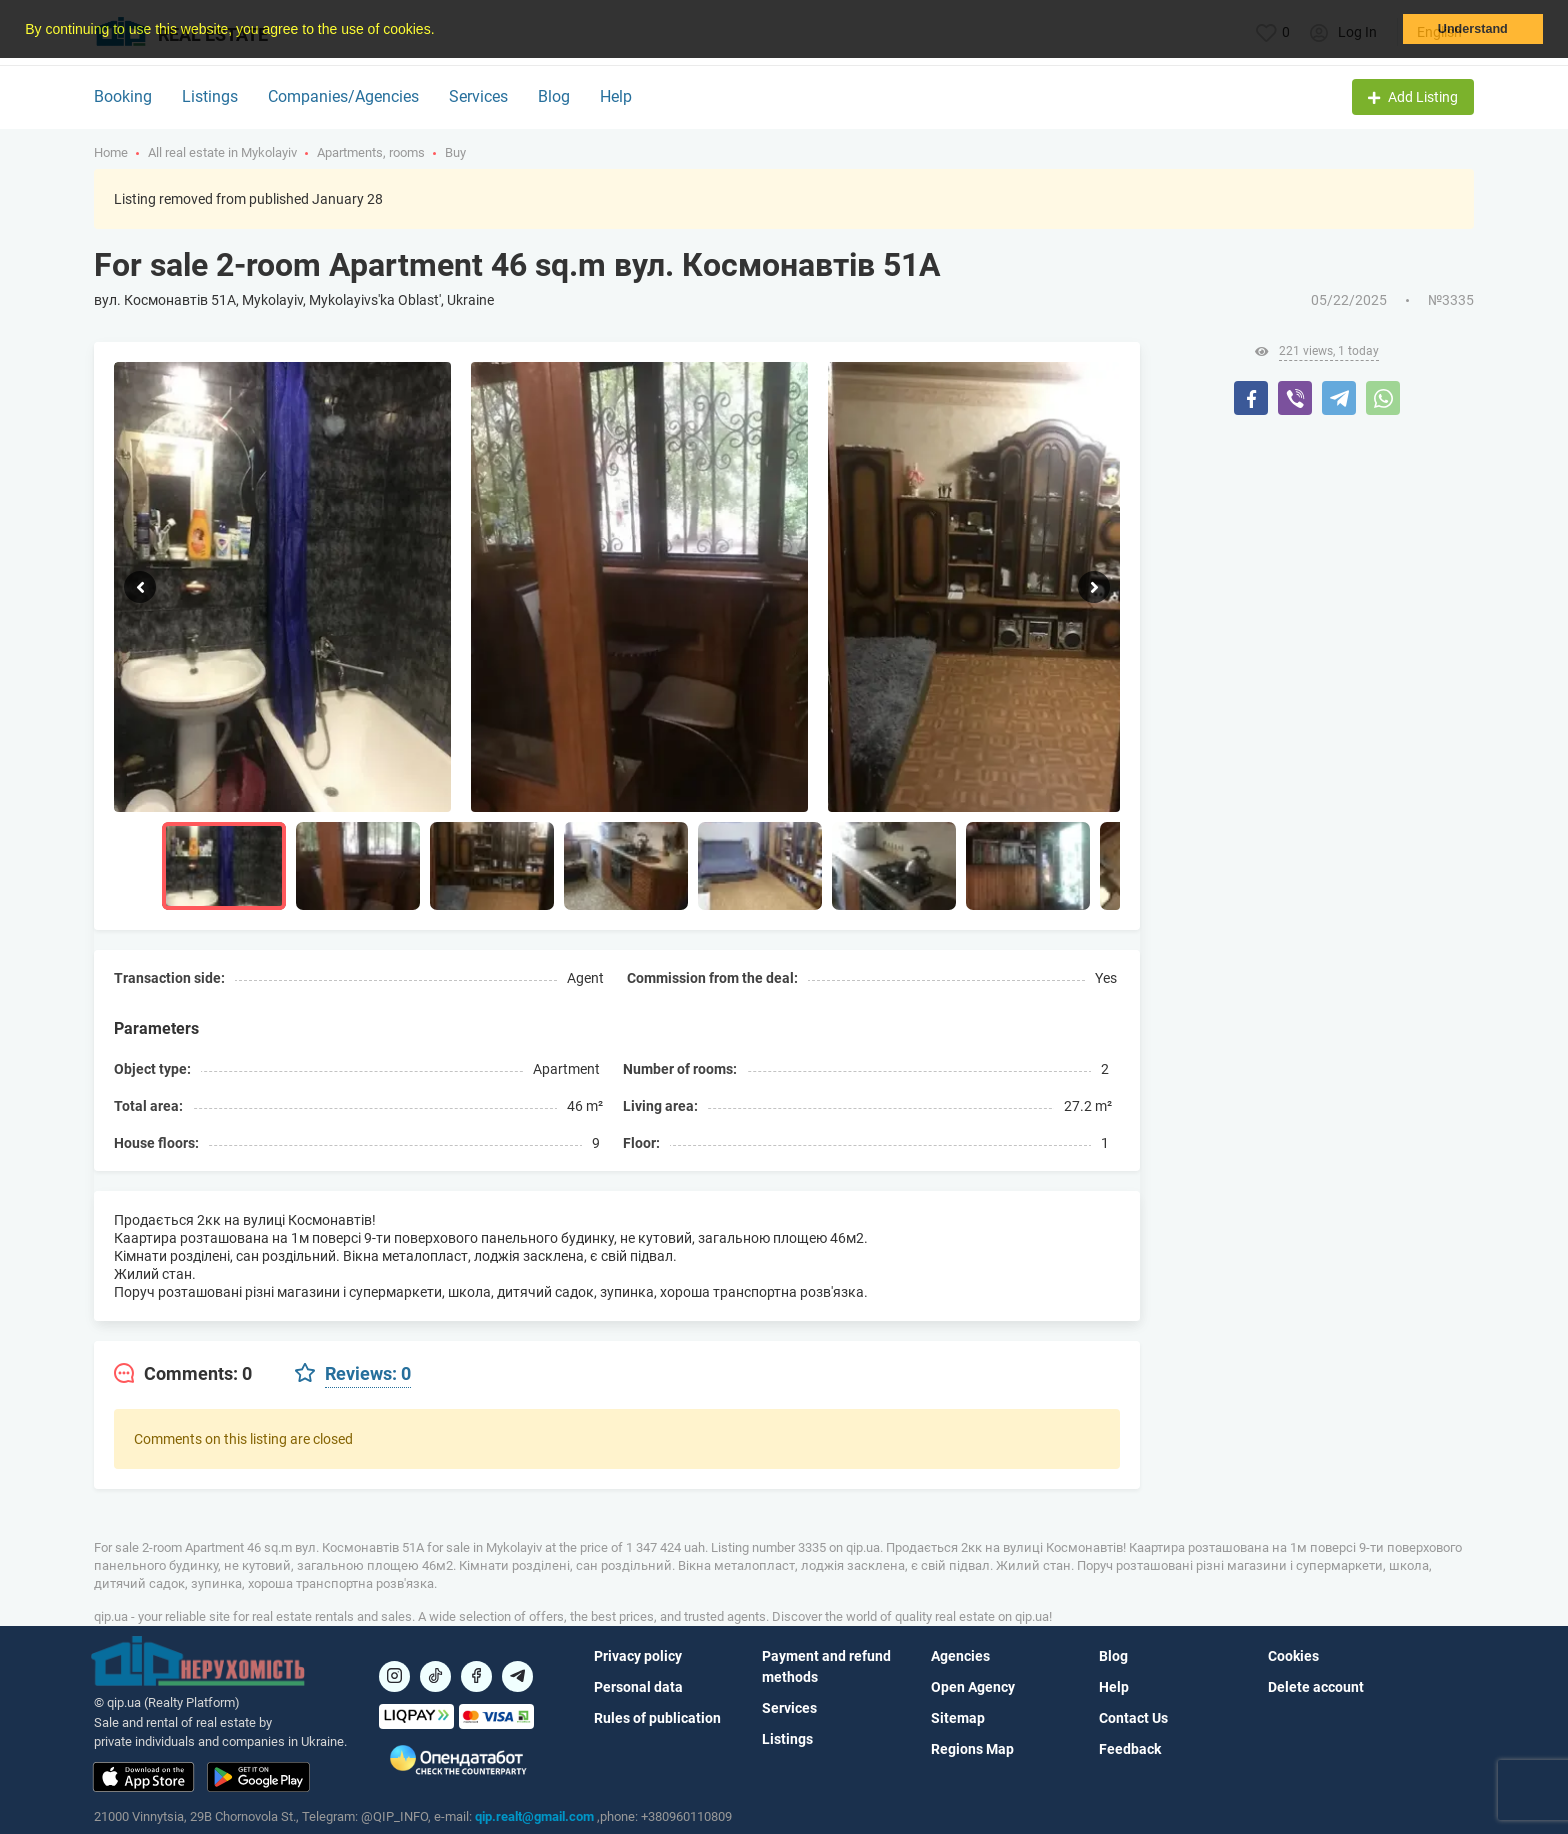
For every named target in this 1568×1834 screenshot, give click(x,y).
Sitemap (958, 1718)
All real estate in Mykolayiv (222, 152)
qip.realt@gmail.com (534, 1816)
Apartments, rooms (371, 152)
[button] (441, 31)
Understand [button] (1473, 29)
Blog (554, 96)
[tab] (183, 1374)
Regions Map (972, 1749)
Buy (455, 152)
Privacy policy (638, 1656)
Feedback (1130, 1749)
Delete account (1316, 1687)
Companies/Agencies (343, 96)
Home (111, 152)
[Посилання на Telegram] (517, 1676)
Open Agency (973, 1687)
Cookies (1293, 1656)
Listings (210, 96)
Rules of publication (657, 1718)
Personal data (638, 1687)
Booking (123, 96)
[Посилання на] (394, 1676)
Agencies (960, 1656)
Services (478, 96)
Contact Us (1133, 1718)
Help (616, 96)
